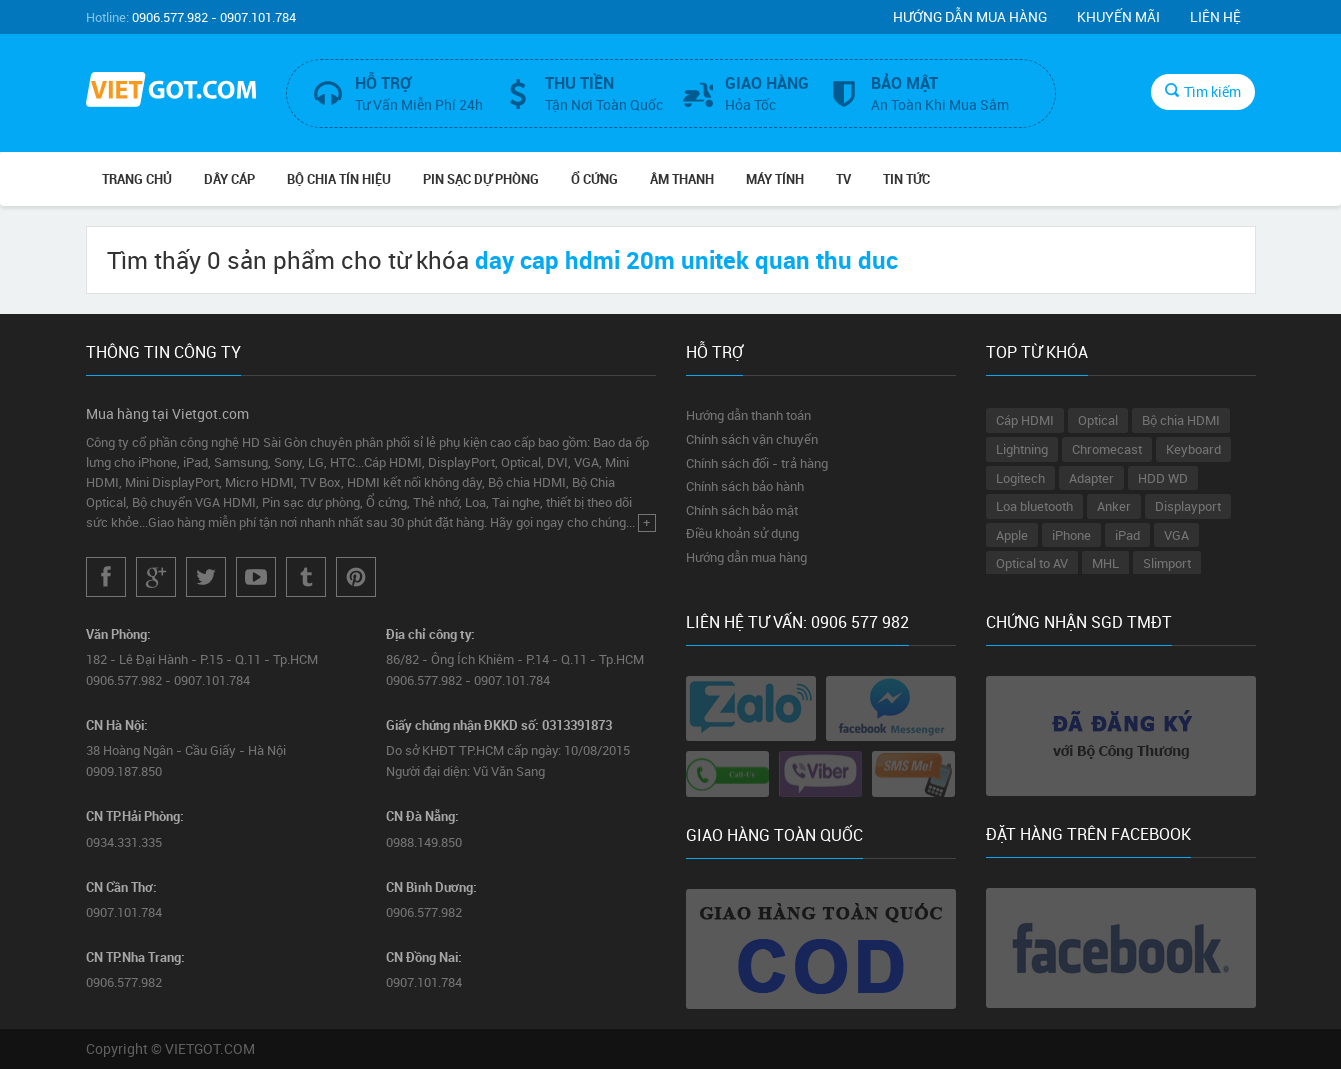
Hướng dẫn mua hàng (970, 16)
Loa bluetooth (1034, 506)
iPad (1127, 535)
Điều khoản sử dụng (742, 533)
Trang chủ (137, 179)
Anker (1114, 506)
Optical (1098, 420)
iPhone (1071, 535)
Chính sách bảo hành (745, 486)
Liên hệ (1215, 16)
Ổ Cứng (594, 179)
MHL (1105, 563)
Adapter (1091, 478)
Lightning (1022, 449)
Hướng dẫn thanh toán (748, 415)
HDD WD (1163, 478)
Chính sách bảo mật (742, 510)
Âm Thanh (682, 179)
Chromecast (1107, 449)
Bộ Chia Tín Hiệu (339, 179)
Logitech (1020, 478)
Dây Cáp (229, 179)
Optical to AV (1032, 563)
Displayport (1188, 506)
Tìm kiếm (1203, 91)
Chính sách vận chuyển (752, 439)
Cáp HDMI (1025, 420)
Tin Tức (906, 179)
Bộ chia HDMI (1181, 420)
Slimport (1167, 563)
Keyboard (1193, 449)
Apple (1012, 535)
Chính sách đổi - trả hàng (757, 463)
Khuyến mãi (1118, 16)
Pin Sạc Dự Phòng (481, 179)
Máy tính (775, 179)
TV (843, 179)
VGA (1176, 535)
